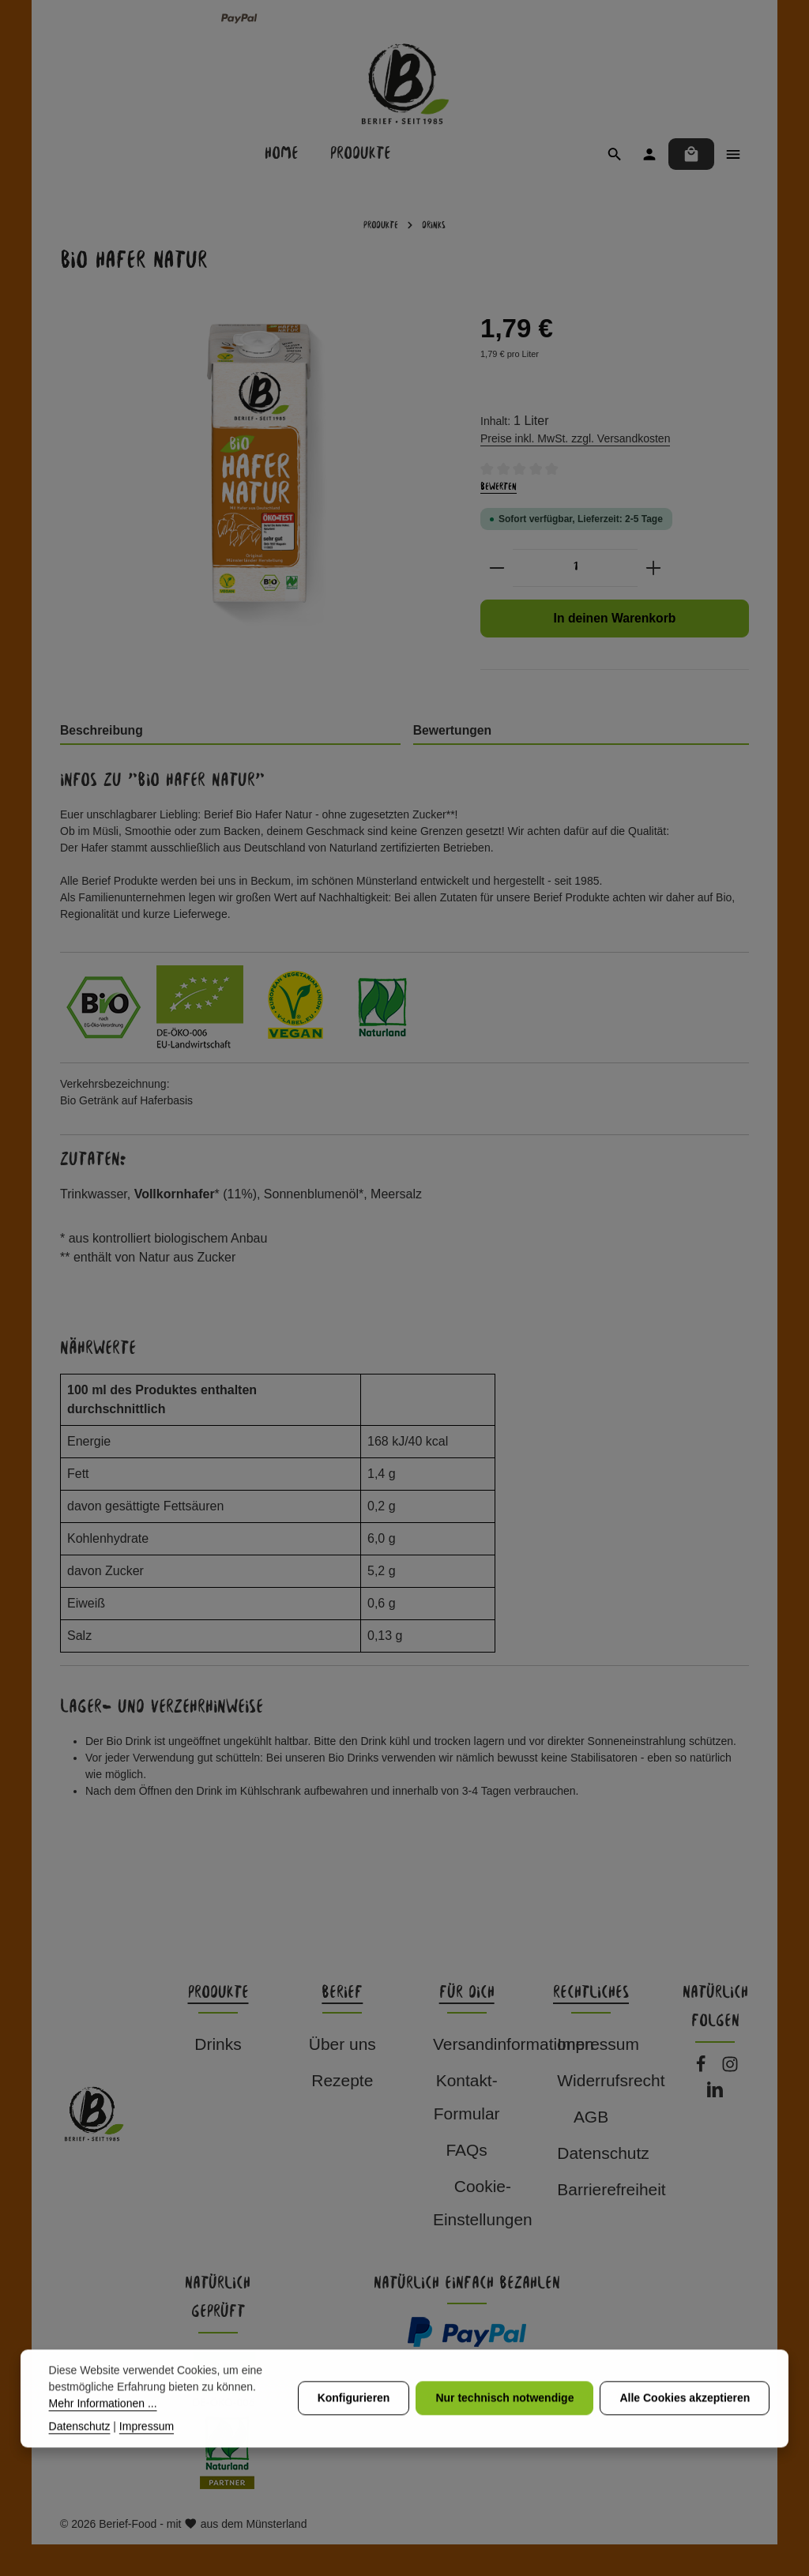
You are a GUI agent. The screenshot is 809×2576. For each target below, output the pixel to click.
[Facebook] (703, 2068)
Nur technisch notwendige (504, 2429)
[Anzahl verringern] (497, 568)
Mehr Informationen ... (103, 2433)
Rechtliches (591, 1993)
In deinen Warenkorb (615, 618)
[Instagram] (730, 2068)
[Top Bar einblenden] (733, 154)
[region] (254, 503)
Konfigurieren (354, 2429)
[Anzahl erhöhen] (653, 568)
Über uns (342, 2044)
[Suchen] (614, 154)
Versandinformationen (513, 2044)
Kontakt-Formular (467, 2097)
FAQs (466, 2150)
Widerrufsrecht (610, 2080)
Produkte (218, 1993)
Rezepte (342, 2080)
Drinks (217, 2044)
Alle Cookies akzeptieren (684, 2429)
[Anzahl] (575, 568)
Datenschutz (603, 2153)
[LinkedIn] (715, 2093)
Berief (342, 1993)
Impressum (598, 2044)
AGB (591, 2117)
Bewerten (498, 487)
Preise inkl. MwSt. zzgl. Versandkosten (575, 438)
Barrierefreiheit (611, 2189)
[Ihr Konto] (649, 154)
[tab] (230, 731)
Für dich (467, 1993)
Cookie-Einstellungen (482, 2202)
